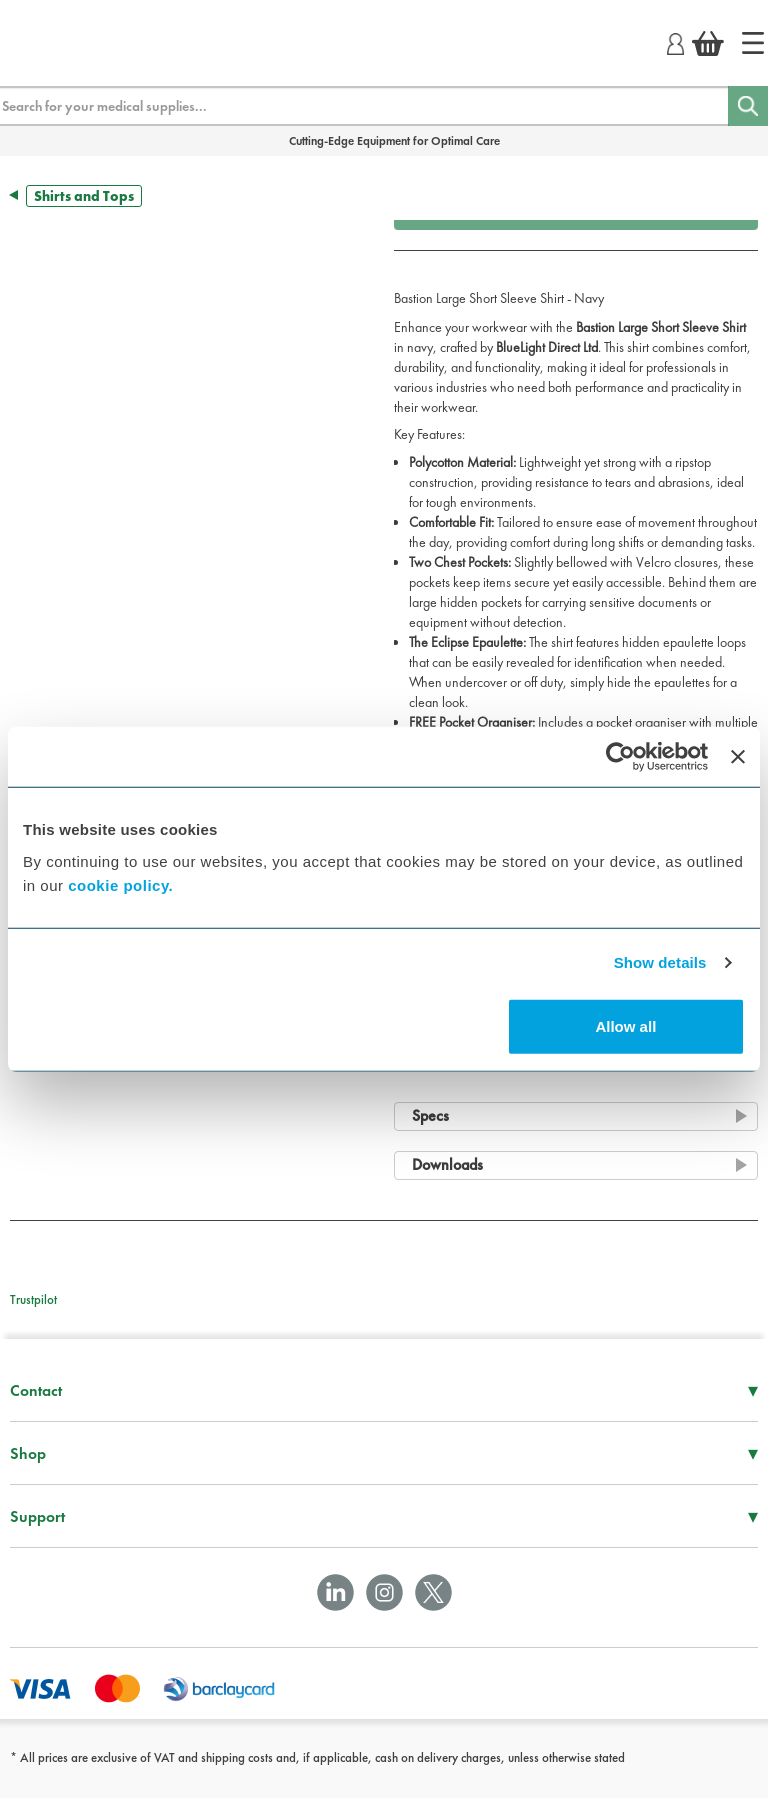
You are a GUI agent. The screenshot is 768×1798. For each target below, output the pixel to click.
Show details (660, 962)
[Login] (675, 41)
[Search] (748, 106)
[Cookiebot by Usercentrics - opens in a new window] (620, 757)
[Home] (753, 43)
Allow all (625, 1025)
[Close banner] (738, 757)
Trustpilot (33, 1299)
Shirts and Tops (84, 196)
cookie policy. (120, 884)
